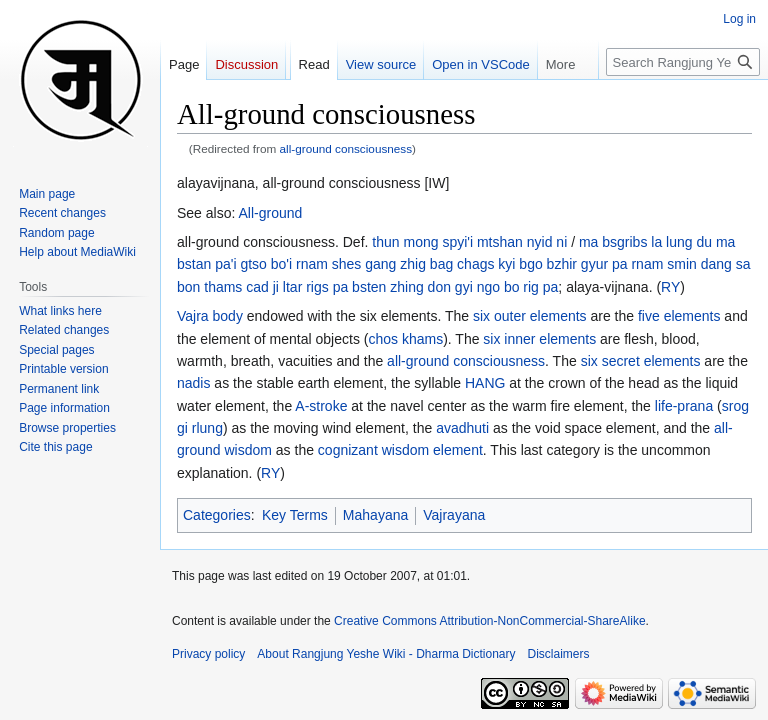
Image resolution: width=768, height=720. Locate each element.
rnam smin (663, 264)
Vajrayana (454, 515)
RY (670, 287)
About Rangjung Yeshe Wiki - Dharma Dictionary (386, 654)
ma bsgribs (613, 242)
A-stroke (321, 406)
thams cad (236, 287)
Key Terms (295, 515)
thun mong (405, 242)
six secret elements (641, 361)
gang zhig (395, 264)
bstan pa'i (207, 264)
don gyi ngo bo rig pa (493, 287)
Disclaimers (559, 654)
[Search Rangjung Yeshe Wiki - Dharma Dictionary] (683, 62)
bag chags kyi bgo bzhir (503, 264)
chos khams (405, 339)
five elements (679, 316)
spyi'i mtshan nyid (497, 242)
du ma (715, 242)
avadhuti (462, 428)
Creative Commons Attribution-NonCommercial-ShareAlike (489, 621)
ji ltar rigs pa (310, 287)
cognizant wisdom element (400, 450)
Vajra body (210, 316)
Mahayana (375, 515)
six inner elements (539, 339)
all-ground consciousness (346, 148)
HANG (485, 383)
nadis (193, 383)
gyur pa (604, 264)
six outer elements (530, 316)
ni (561, 242)
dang (716, 264)
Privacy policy (208, 654)
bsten (369, 287)
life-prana (684, 406)
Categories (217, 515)
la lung (671, 242)
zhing (406, 287)
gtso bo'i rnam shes (300, 264)
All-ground (271, 213)
